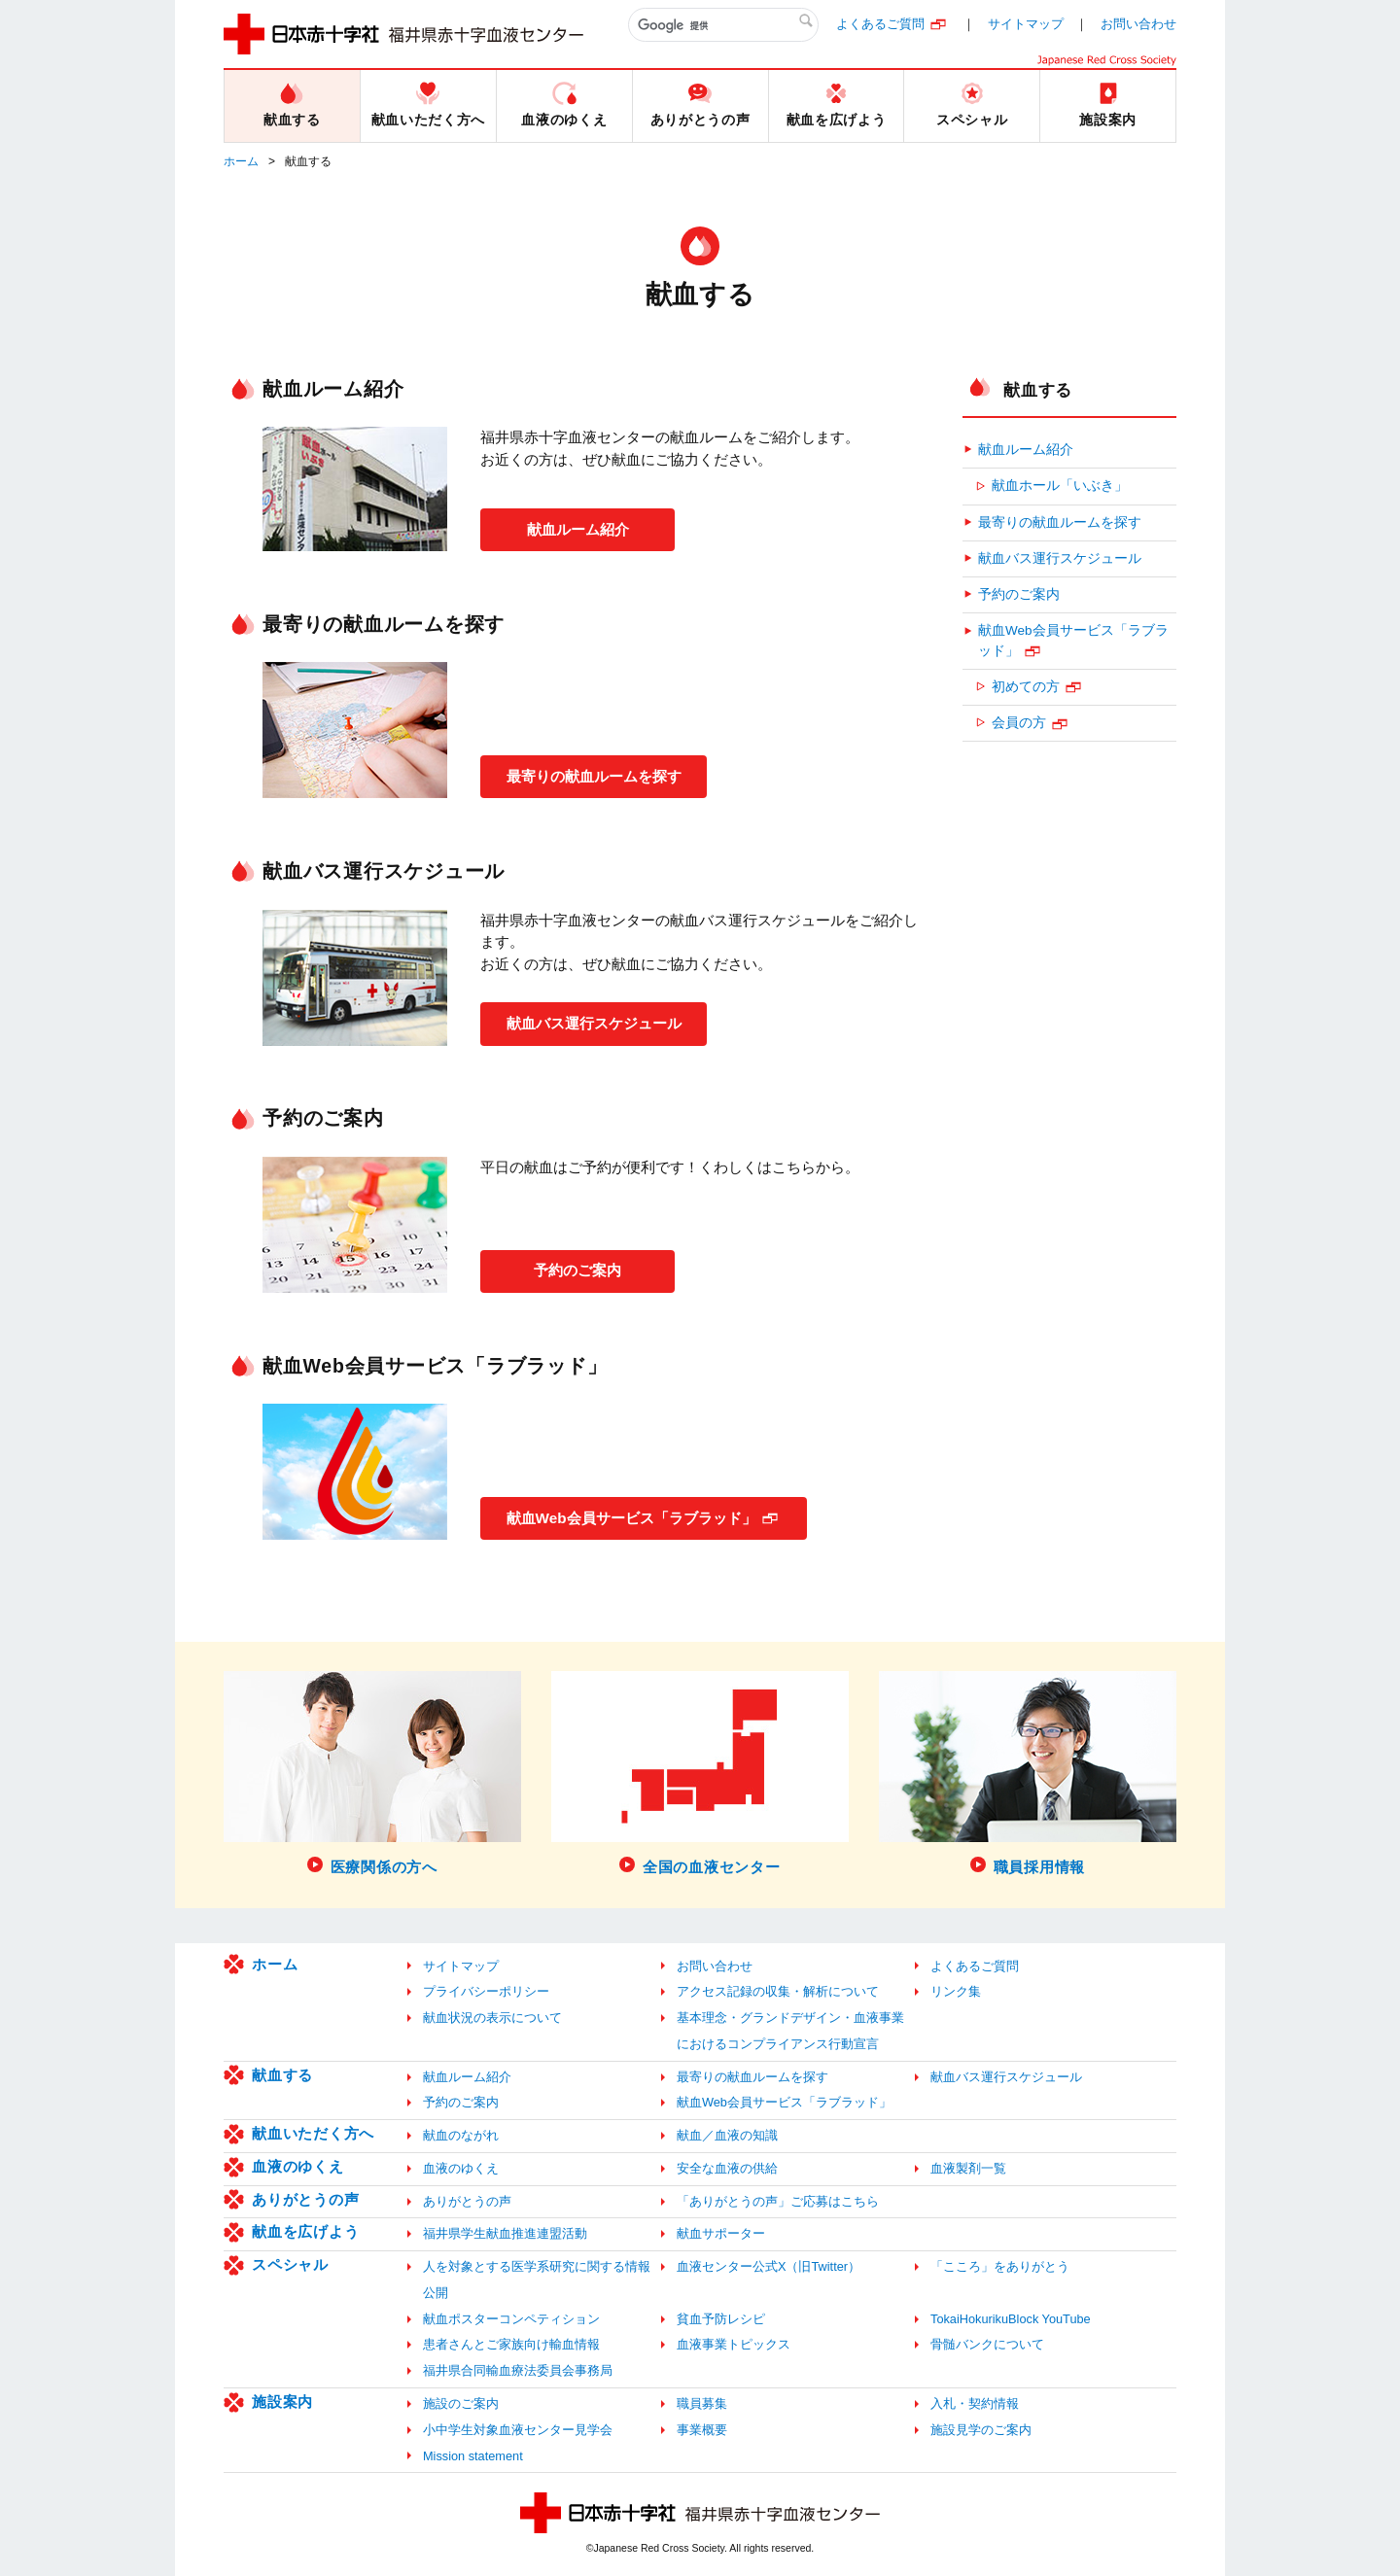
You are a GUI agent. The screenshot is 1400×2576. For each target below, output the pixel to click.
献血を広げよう (305, 2231)
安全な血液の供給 (727, 2168)
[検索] (723, 25)
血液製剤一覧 (968, 2168)
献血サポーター (721, 2233)
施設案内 (282, 2401)
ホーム (241, 161)
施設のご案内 (461, 2403)
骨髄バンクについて (987, 2344)
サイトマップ (1026, 24)
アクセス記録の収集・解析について (778, 1991)
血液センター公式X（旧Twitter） (768, 2266)
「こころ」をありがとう (999, 2266)
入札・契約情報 (974, 2403)
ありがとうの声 (305, 2199)
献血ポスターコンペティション (511, 2319)
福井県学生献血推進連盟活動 (505, 2233)
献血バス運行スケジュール (602, 1022)
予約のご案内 (577, 1269)
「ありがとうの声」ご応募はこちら (778, 2201)
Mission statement (473, 2456)
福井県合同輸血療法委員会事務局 (517, 2370)
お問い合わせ (1138, 24)
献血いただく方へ (313, 2133)
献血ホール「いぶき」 (1060, 485)
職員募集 (702, 2403)
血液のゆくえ (298, 2166)
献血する (1037, 390)
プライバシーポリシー (486, 1991)
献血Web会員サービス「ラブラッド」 (642, 1516)
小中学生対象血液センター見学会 (517, 2429)
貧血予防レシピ (721, 2319)
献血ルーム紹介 (577, 527)
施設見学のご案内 (981, 2429)
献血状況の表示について (492, 2017)
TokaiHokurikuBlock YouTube (1010, 2319)
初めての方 (1026, 686)
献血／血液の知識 (727, 2135)
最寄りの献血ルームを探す (602, 775)
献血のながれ (461, 2135)
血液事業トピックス (733, 2344)
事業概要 (702, 2429)
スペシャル (290, 2264)
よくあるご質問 (880, 24)
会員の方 (1019, 722)
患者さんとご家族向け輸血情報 (511, 2344)
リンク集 (955, 1991)
